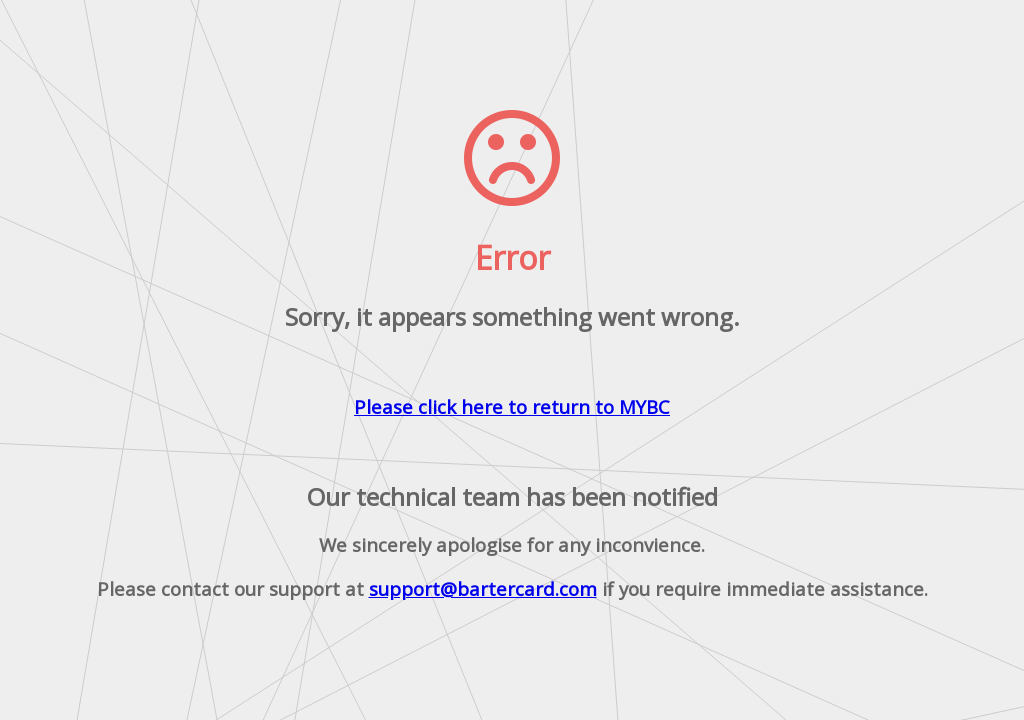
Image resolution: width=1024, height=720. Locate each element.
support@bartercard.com (483, 588)
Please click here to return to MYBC (512, 406)
